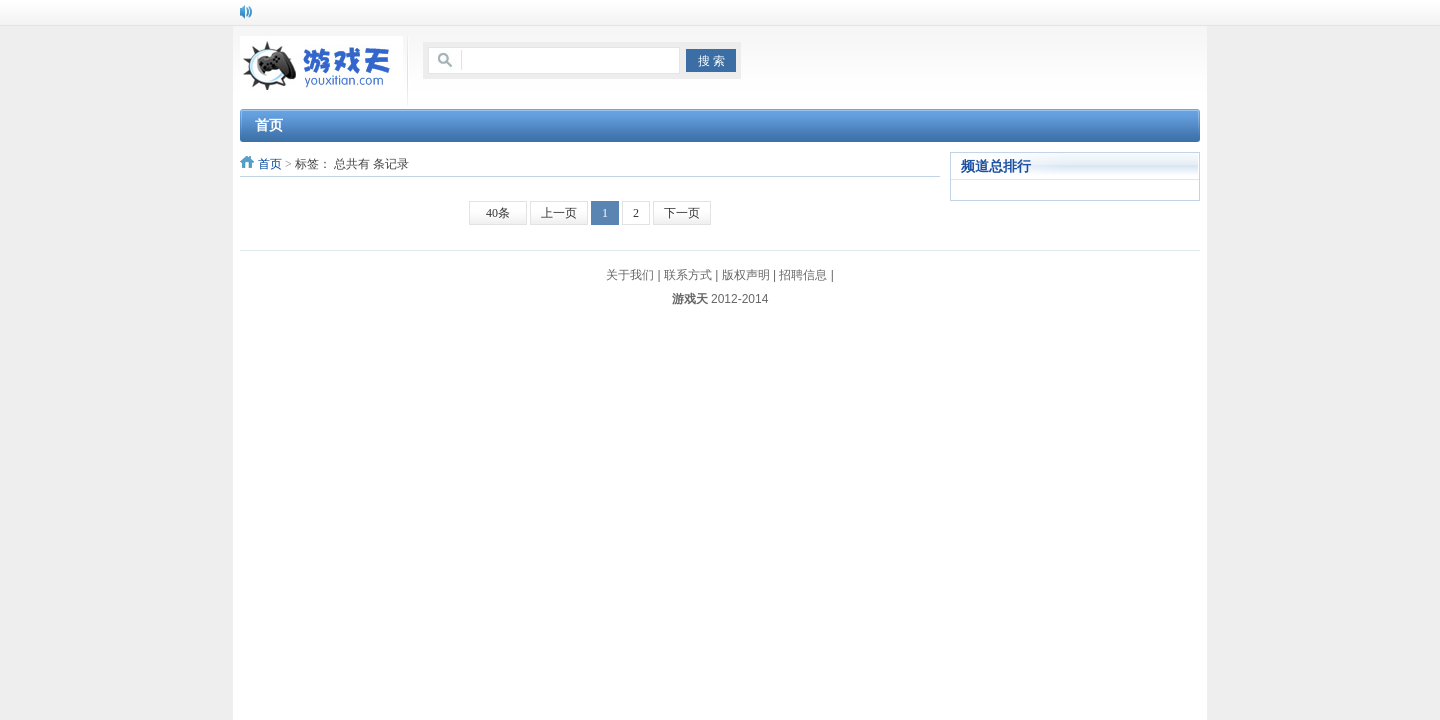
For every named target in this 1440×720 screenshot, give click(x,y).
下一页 (682, 213)
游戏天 (690, 299)
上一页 (559, 213)
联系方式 (688, 275)
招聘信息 (803, 275)
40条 (498, 213)
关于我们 (630, 275)
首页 (270, 164)
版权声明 (746, 275)
